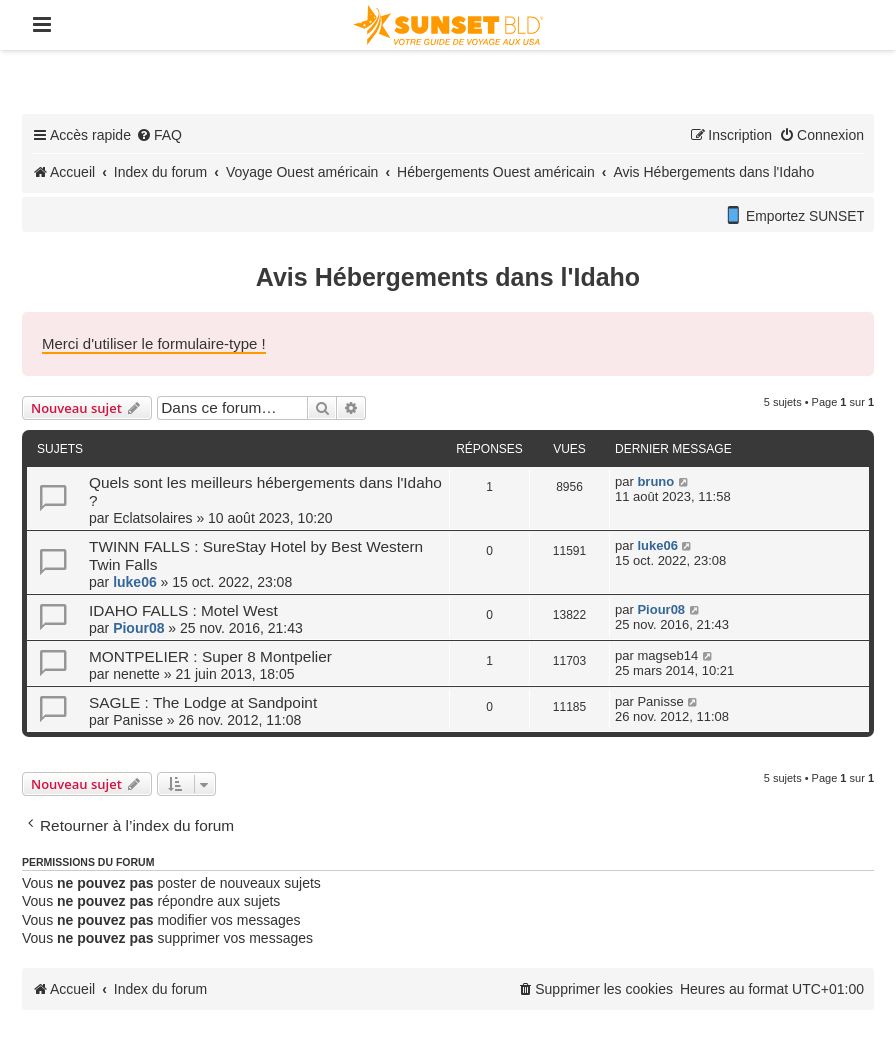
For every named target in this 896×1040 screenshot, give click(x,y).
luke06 (135, 582)
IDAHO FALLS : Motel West (183, 610)
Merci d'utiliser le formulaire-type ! (154, 343)
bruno (655, 481)
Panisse (138, 720)
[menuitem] (159, 135)
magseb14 (667, 655)
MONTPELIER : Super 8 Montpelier (210, 656)
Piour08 (138, 628)
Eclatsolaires (152, 518)
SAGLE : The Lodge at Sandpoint (203, 702)
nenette (136, 674)
